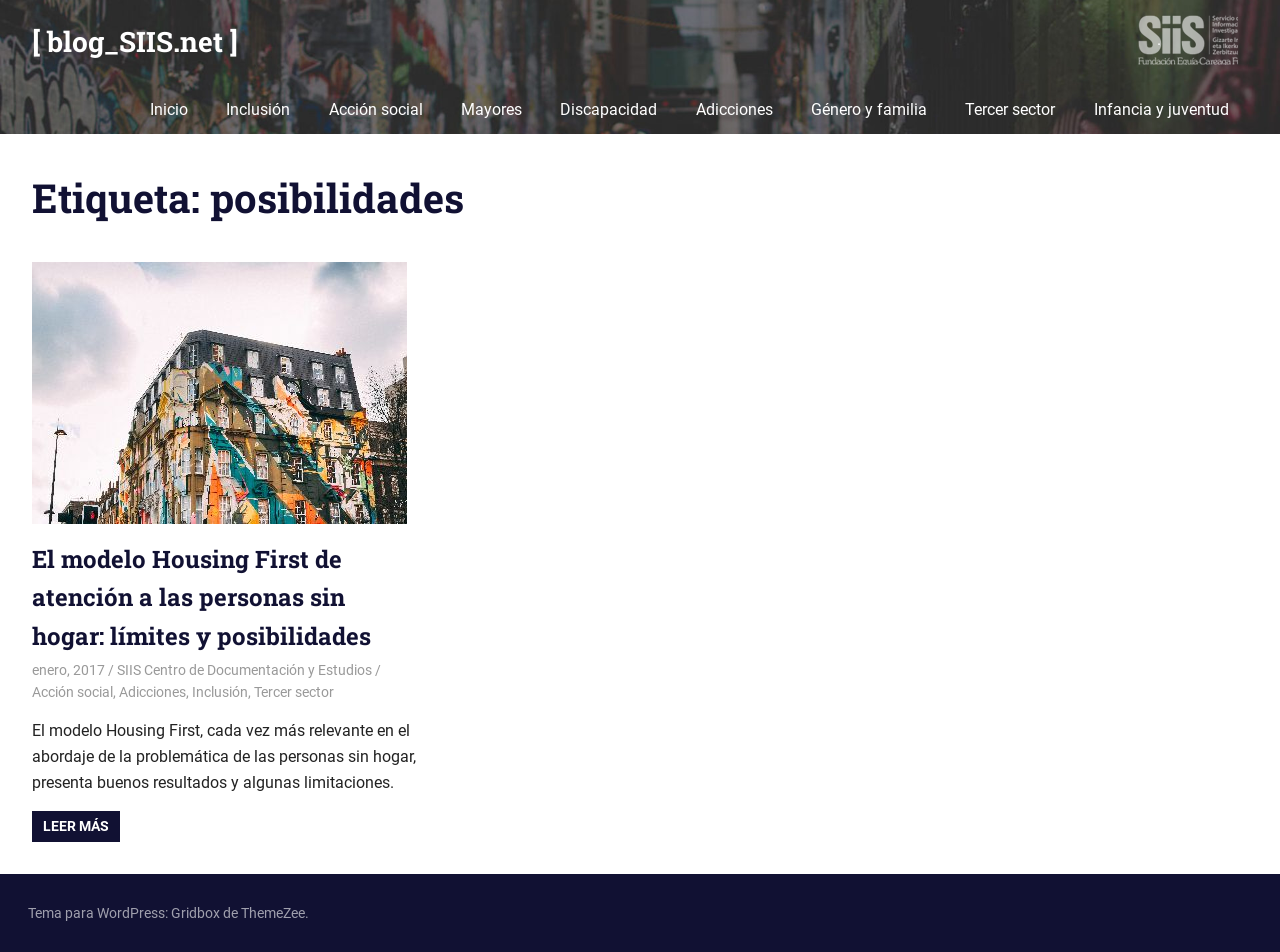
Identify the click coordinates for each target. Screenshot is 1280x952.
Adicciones (734, 109)
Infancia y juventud (1161, 109)
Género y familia (869, 109)
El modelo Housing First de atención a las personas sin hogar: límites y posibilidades (201, 597)
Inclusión (258, 109)
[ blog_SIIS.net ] (135, 41)
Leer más (76, 826)
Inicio (169, 109)
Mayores (491, 109)
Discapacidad (608, 109)
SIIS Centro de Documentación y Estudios (244, 670)
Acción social (376, 109)
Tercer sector (1010, 109)
